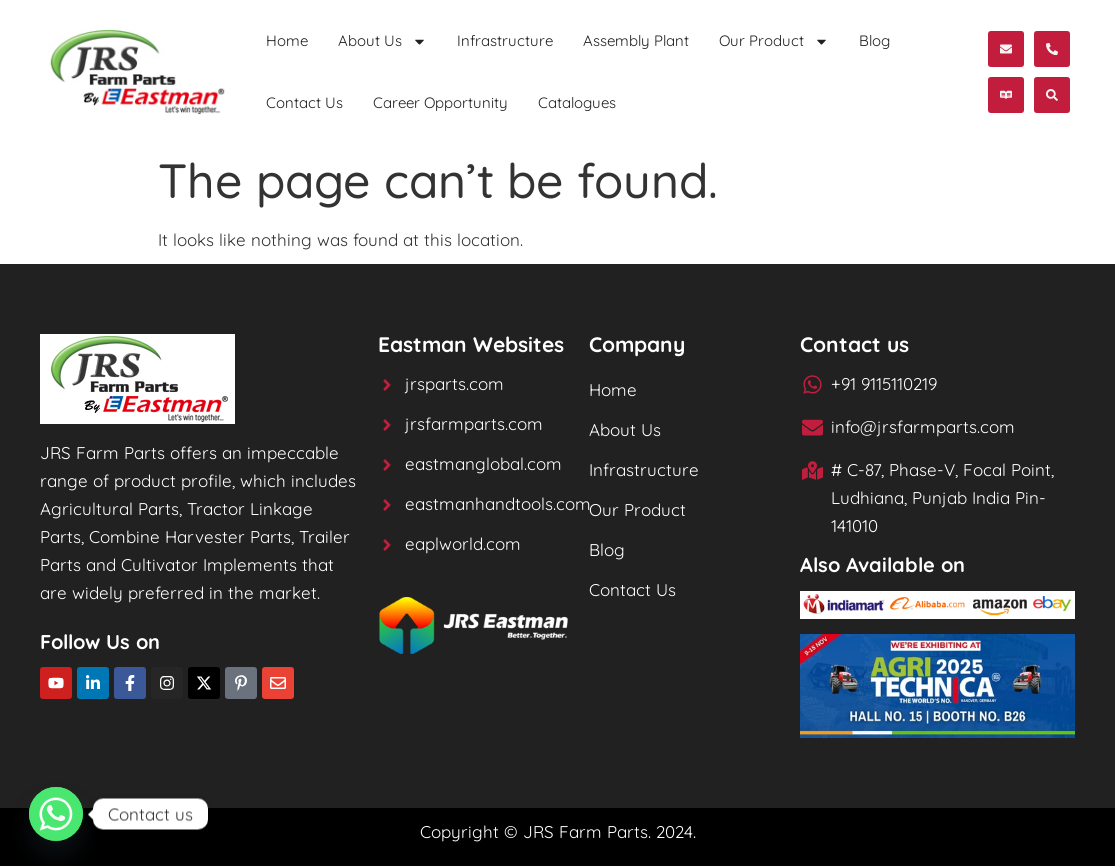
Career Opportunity (440, 102)
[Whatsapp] (56, 814)
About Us (382, 41)
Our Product (774, 41)
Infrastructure (505, 40)
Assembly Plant (636, 40)
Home (287, 40)
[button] (1006, 95)
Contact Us (304, 102)
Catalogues (577, 102)
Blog (874, 40)
